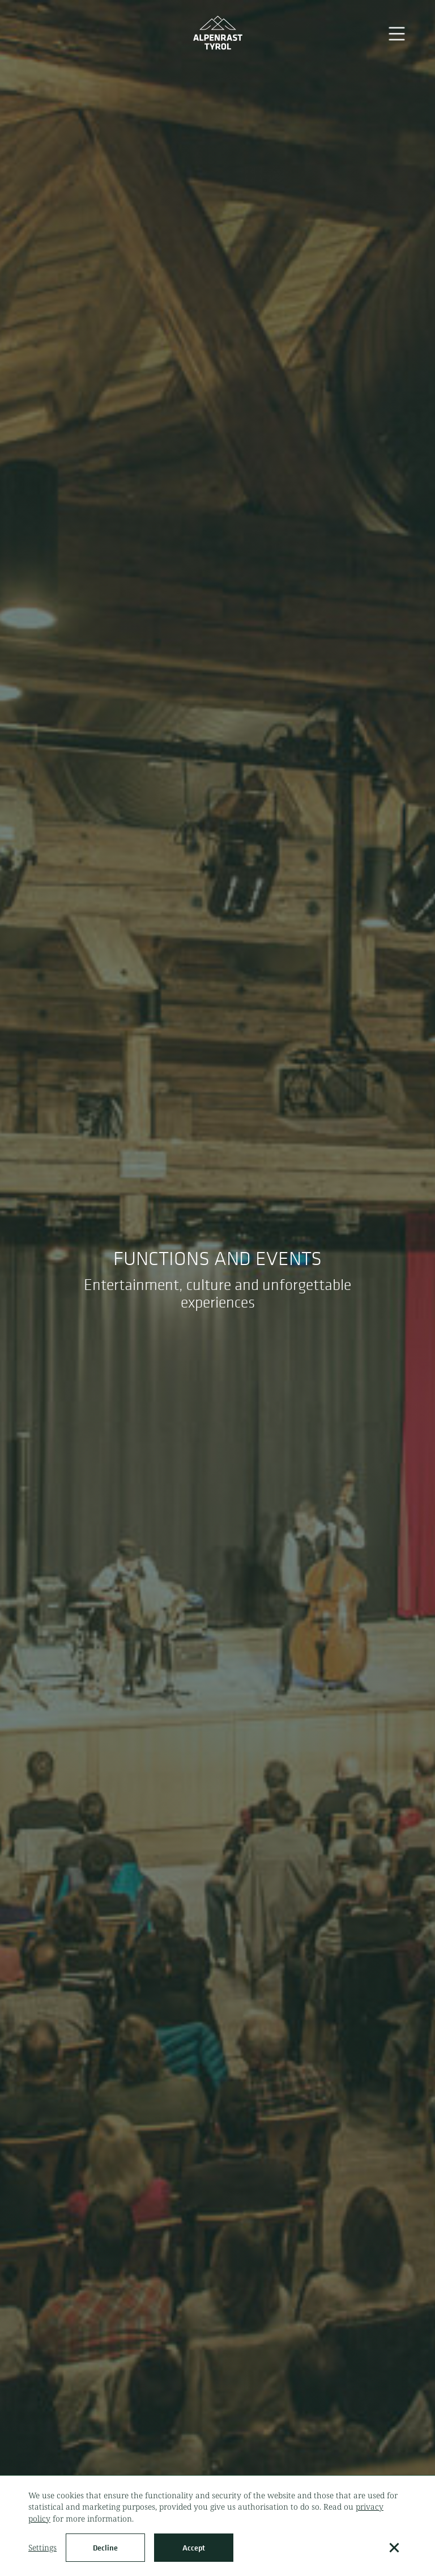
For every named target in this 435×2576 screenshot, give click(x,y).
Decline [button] (105, 2547)
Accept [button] (193, 2547)
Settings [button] (42, 2547)
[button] (394, 2547)
